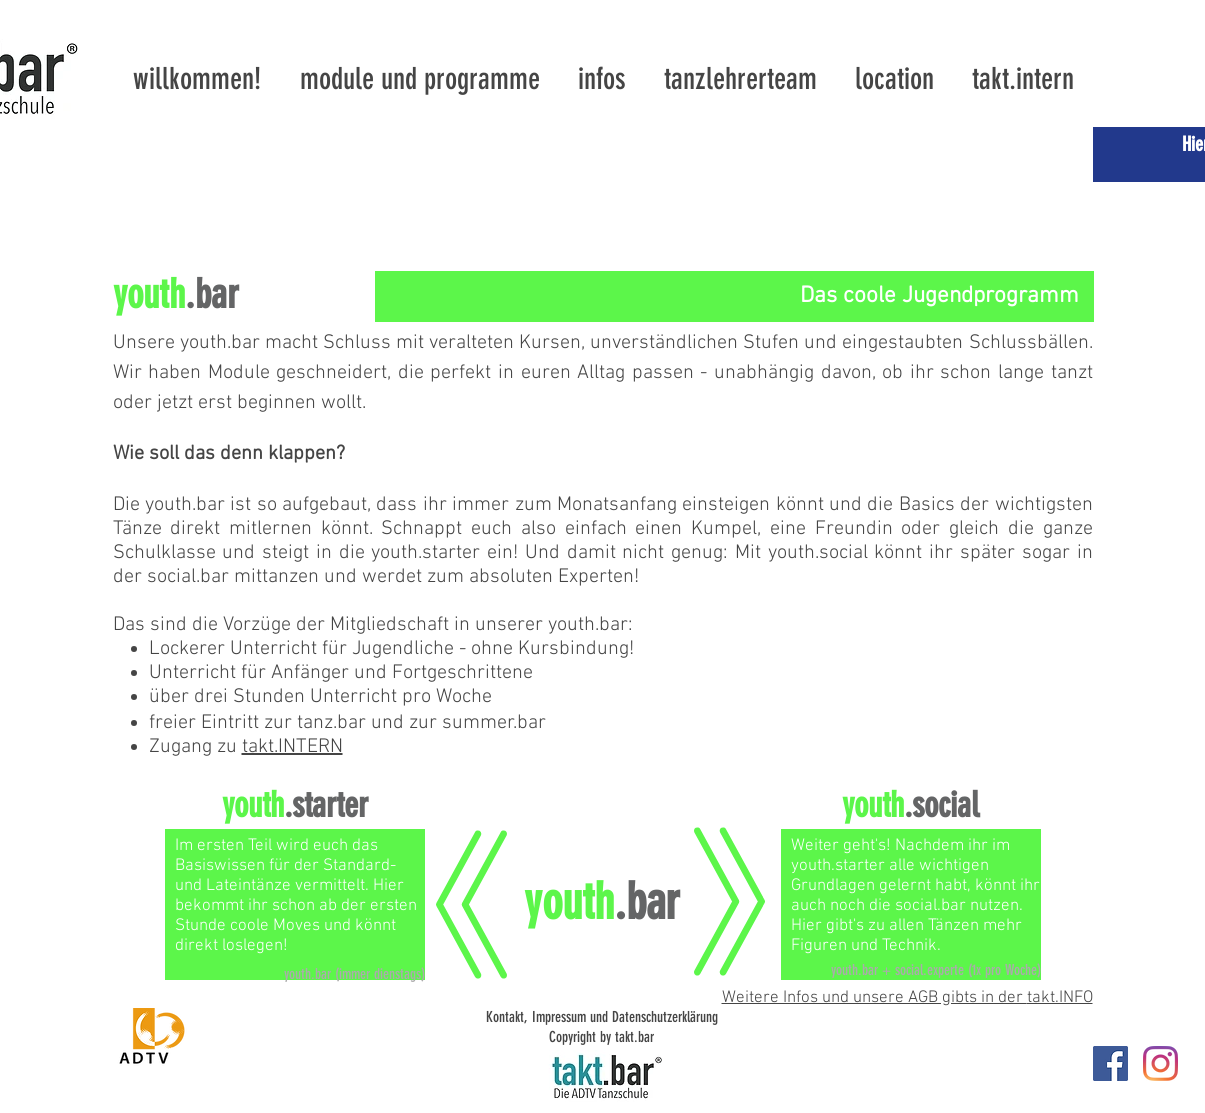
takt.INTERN (292, 747)
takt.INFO (1060, 998)
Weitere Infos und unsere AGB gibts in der (874, 998)
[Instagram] (1160, 1063)
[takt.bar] (1110, 1063)
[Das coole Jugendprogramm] (734, 296)
